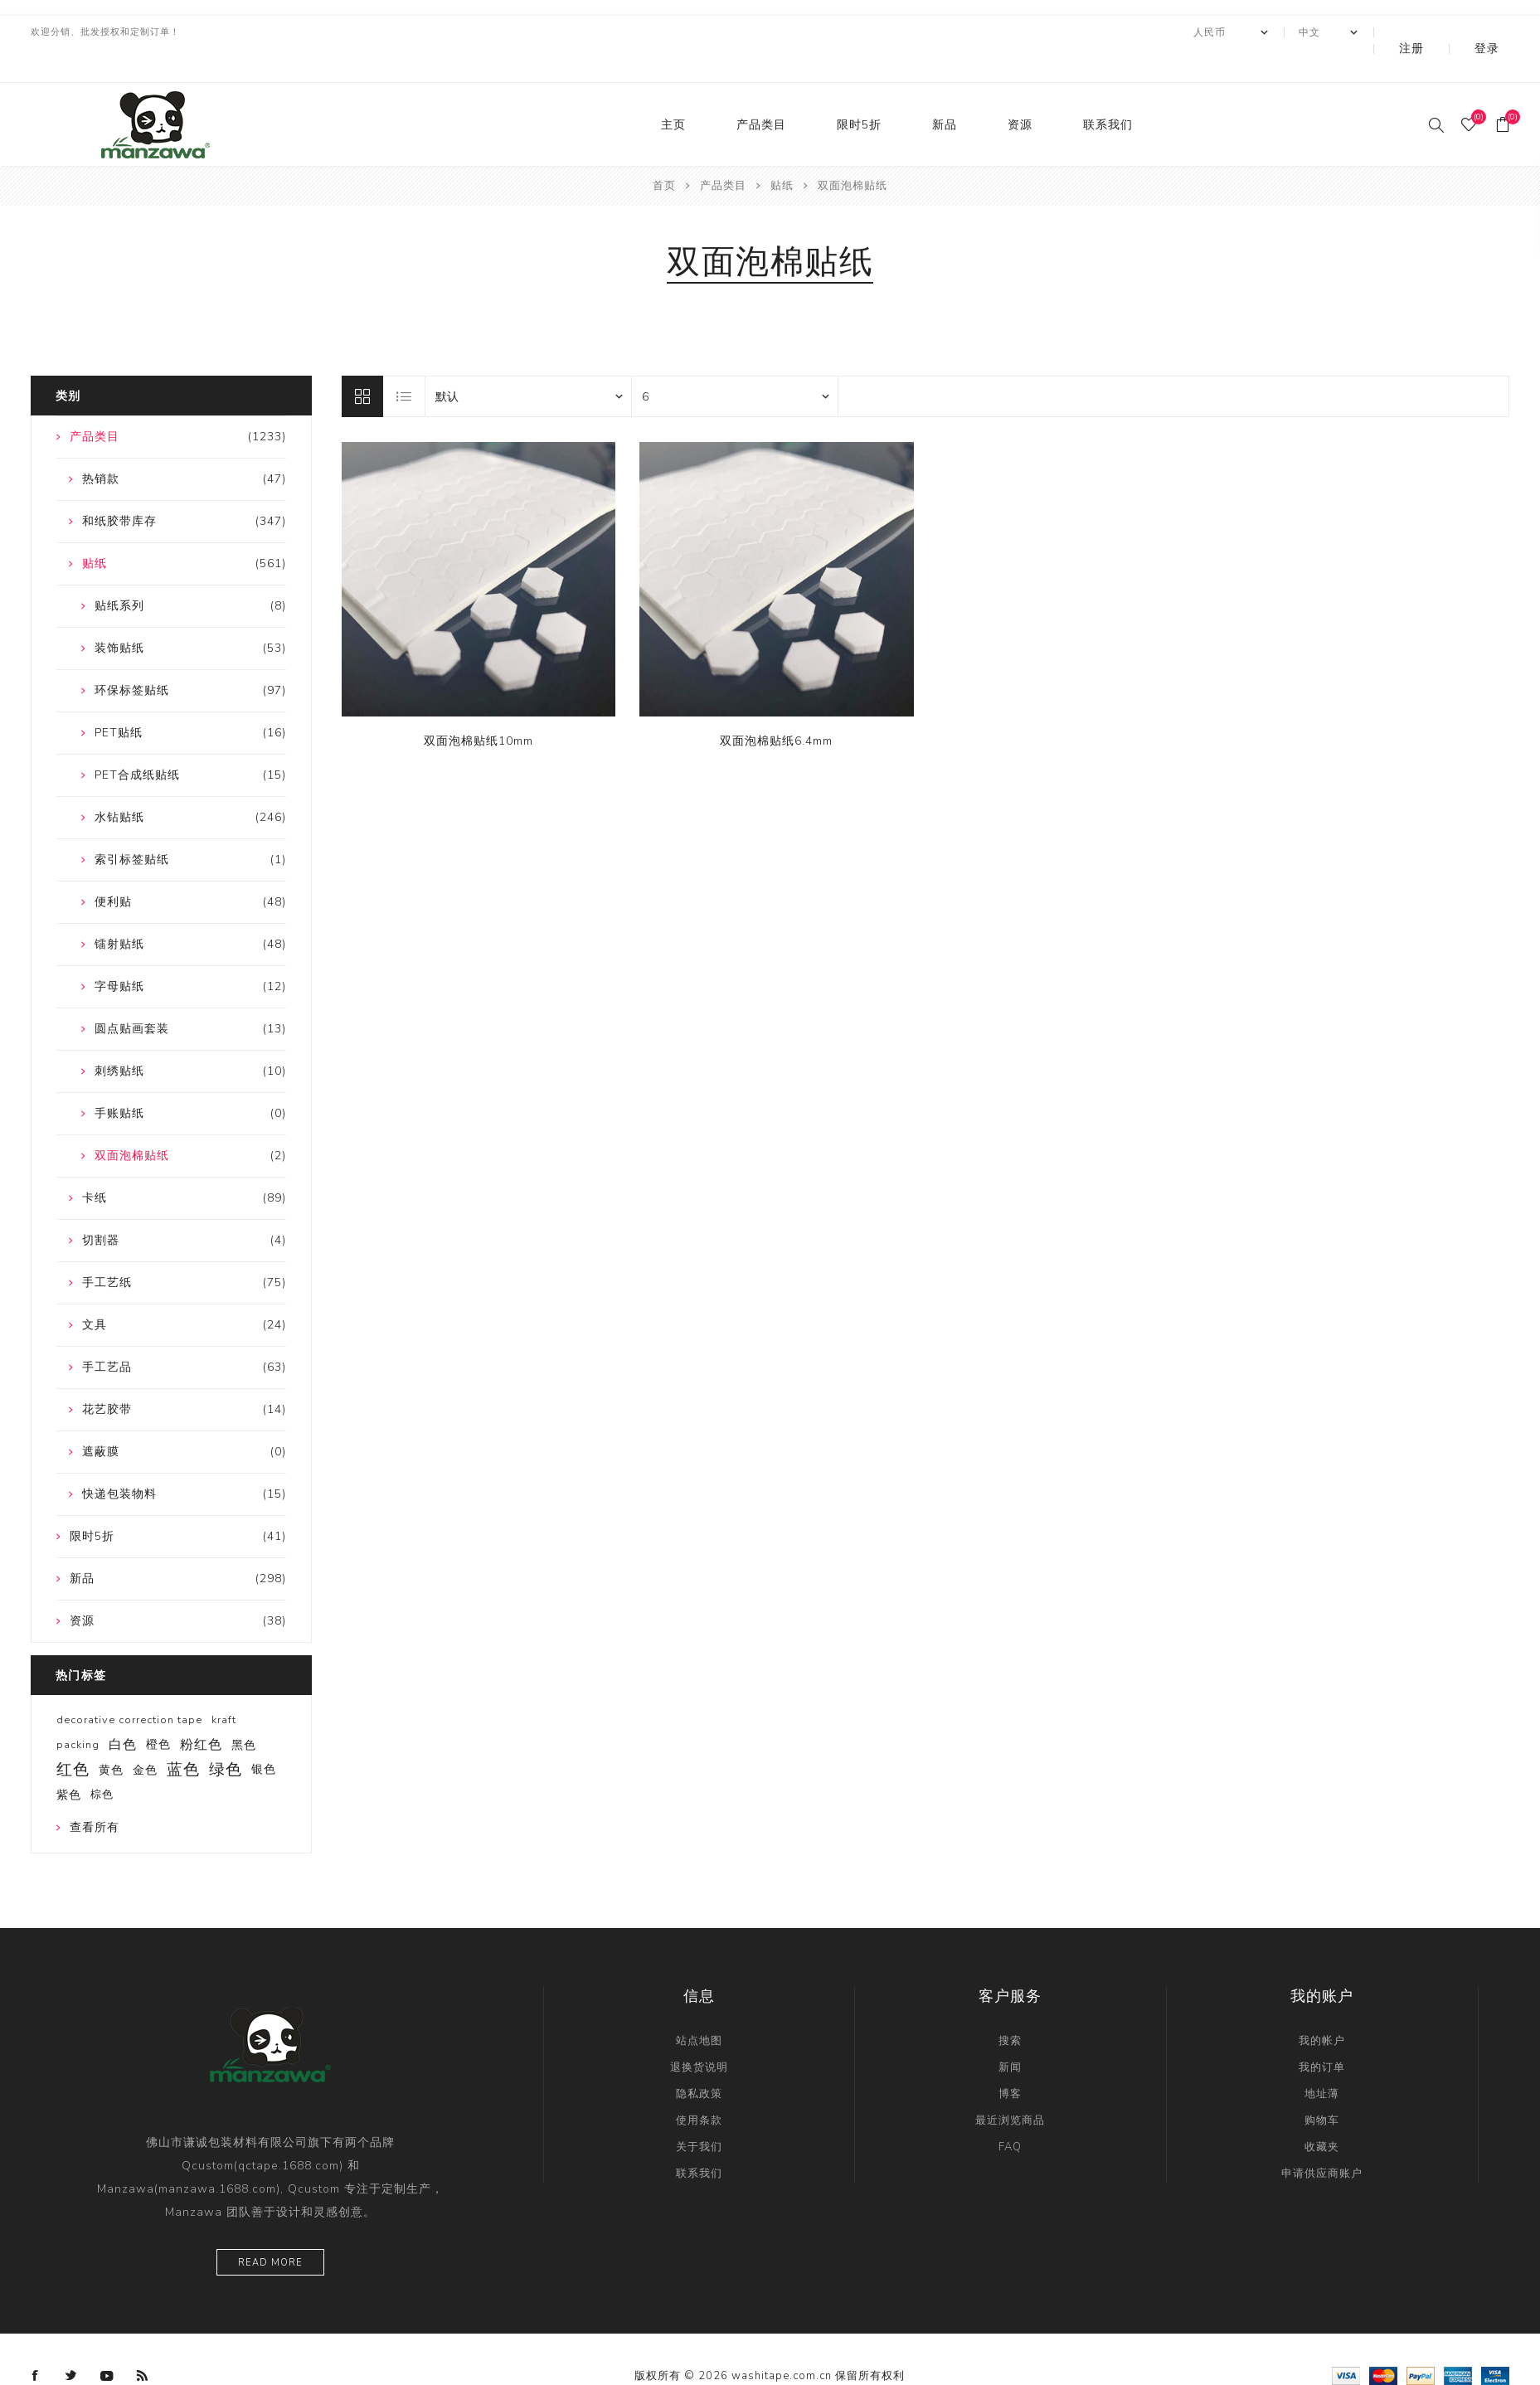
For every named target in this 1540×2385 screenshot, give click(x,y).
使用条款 (699, 2087)
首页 (664, 152)
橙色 (158, 1711)
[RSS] (142, 2342)
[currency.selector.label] (1276, 32)
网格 (362, 363)
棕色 (102, 1761)
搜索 (1010, 2007)
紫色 (68, 1761)
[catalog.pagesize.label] (734, 363)
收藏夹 (1321, 2113)
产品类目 (761, 92)
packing (78, 1711)
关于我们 (699, 2113)
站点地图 (699, 2007)
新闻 (1010, 2034)
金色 (145, 1736)
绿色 (225, 1736)
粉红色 (201, 1712)
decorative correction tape (129, 1686)
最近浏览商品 (1010, 2087)
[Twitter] (71, 2342)
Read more (270, 2229)
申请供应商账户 (1322, 2140)
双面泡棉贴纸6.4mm (776, 708)
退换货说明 (699, 2034)
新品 (944, 92)
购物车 (1321, 2087)
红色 (73, 1736)
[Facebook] (35, 2342)
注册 (1446, 32)
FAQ (1010, 2113)
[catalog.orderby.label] (528, 363)
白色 (123, 1712)
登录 (1498, 32)
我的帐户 (1322, 2007)
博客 (1010, 2060)
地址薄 (1321, 2060)
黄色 (111, 1736)
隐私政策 (699, 2060)
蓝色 (183, 1736)
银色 (263, 1736)
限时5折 (859, 92)
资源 (1020, 92)
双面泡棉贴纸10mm (478, 708)
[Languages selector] (1373, 32)
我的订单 (1322, 2034)
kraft (223, 1686)
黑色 (243, 1711)
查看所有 (94, 1794)
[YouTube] (107, 2342)
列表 (404, 363)
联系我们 (1108, 92)
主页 (673, 92)
